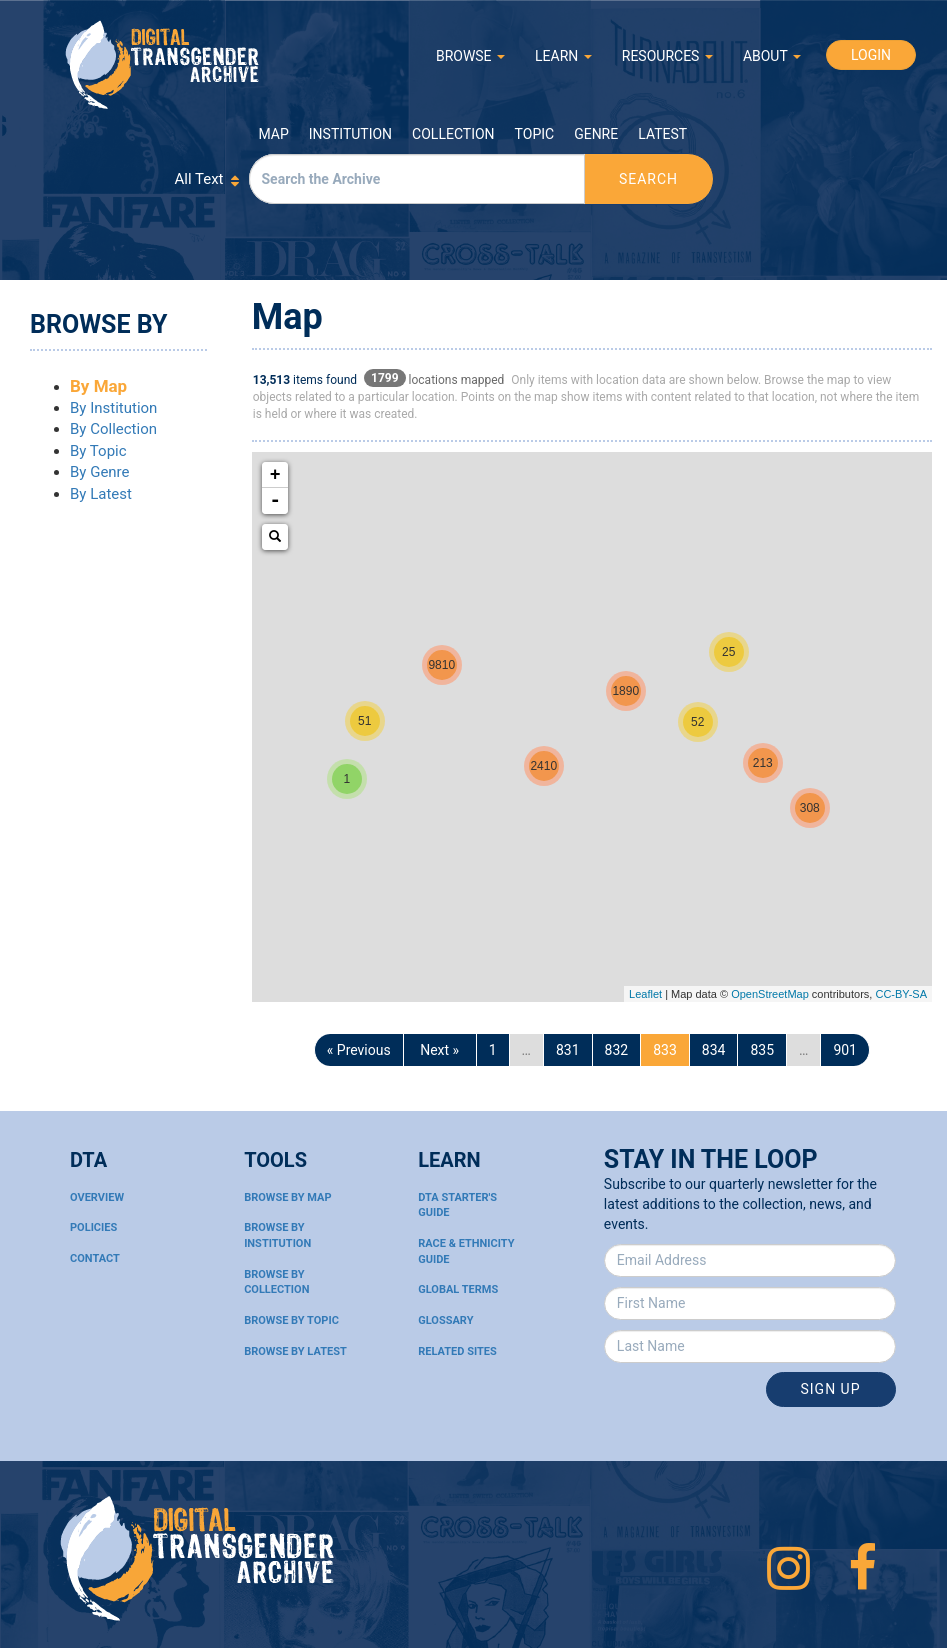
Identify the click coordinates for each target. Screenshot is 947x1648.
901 (845, 1050)
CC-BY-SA (901, 994)
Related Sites (457, 1351)
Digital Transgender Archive (163, 64)
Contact (95, 1258)
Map (274, 134)
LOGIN (871, 55)
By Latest (101, 494)
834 (714, 1050)
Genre (596, 134)
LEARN (563, 56)
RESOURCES (667, 56)
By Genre (100, 472)
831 (568, 1050)
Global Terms (458, 1289)
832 (617, 1050)
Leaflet (645, 994)
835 (762, 1050)
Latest (662, 134)
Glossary (445, 1320)
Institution (350, 134)
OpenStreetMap (770, 994)
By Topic (98, 451)
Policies (93, 1227)
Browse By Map (287, 1197)
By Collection (113, 429)
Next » (439, 1050)
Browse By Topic (291, 1320)
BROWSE (470, 56)
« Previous (359, 1050)
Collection (453, 134)
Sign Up (831, 1389)
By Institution (113, 408)
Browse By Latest (295, 1351)
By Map (98, 386)
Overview (97, 1197)
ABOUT (772, 56)
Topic (535, 134)
